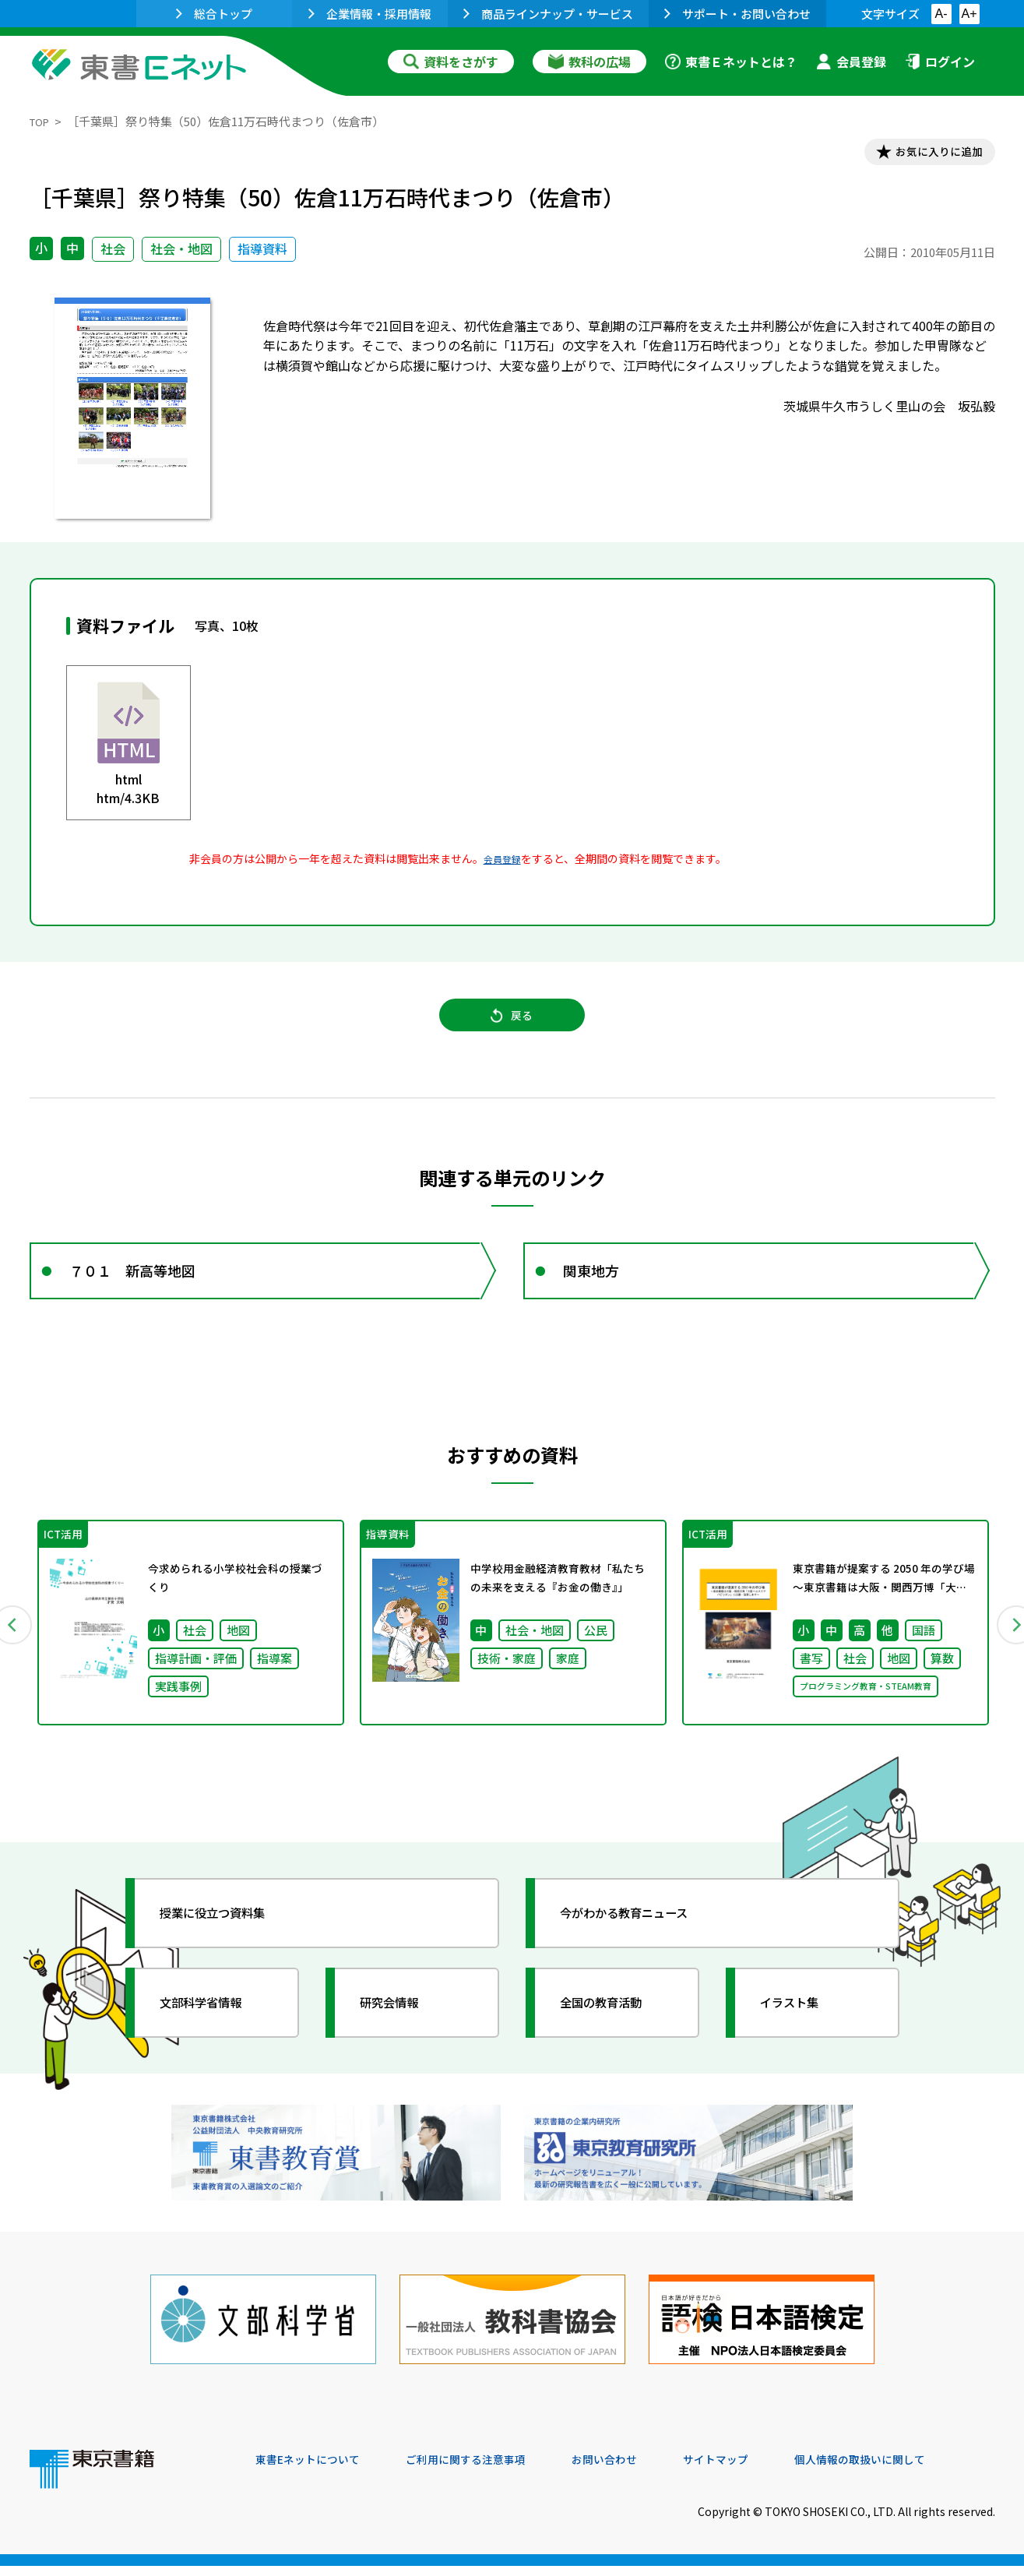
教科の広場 (589, 61)
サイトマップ (762, 2470)
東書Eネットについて (315, 2470)
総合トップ (214, 13)
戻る (512, 1029)
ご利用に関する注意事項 (489, 2470)
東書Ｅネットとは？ (731, 61)
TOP (42, 121)
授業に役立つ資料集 (229, 1947)
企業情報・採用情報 (369, 13)
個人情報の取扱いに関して (920, 2470)
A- (941, 13)
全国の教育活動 (615, 2037)
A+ (968, 13)
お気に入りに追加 (927, 154)
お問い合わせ (641, 2470)
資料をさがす (450, 61)
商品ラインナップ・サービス (548, 13)
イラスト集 (801, 2037)
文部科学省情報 (215, 2037)
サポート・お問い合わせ (737, 13)
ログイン (940, 61)
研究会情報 (401, 2037)
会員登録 (851, 61)
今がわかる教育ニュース (643, 1947)
